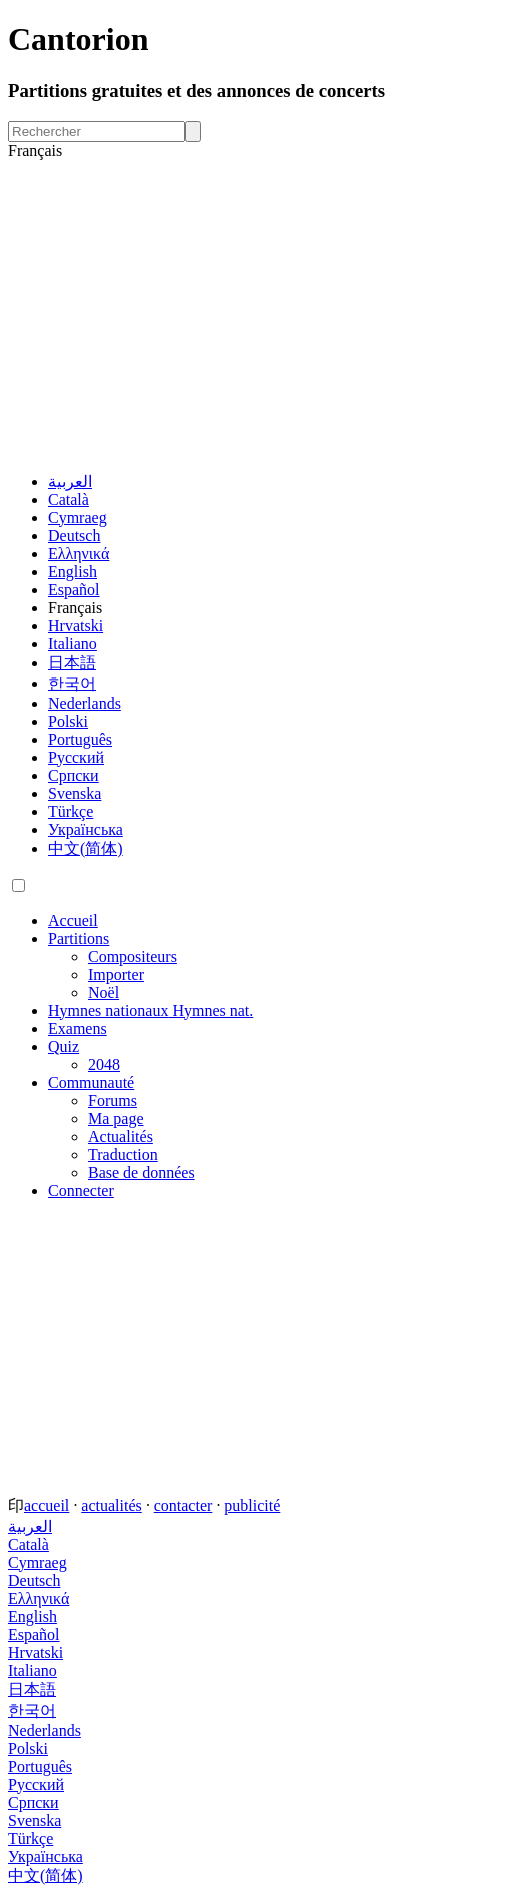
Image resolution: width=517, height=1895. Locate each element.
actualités (111, 1505)
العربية (70, 481)
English (72, 571)
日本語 (72, 662)
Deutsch (74, 535)
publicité (252, 1505)
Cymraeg (77, 517)
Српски (73, 775)
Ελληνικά (78, 553)
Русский (76, 757)
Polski (68, 721)
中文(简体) (85, 848)
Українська (85, 829)
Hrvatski (75, 625)
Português (80, 739)
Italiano (72, 643)
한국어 (72, 683)
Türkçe (70, 811)
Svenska (74, 793)
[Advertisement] (258, 316)
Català (68, 499)
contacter (183, 1505)
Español (74, 589)
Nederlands (84, 703)
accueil (46, 1505)
